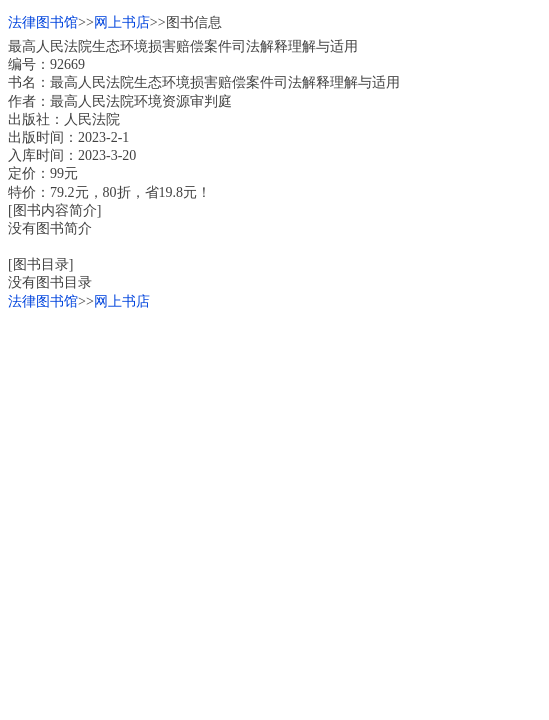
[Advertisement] (274, 451)
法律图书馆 (43, 22)
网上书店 (122, 22)
